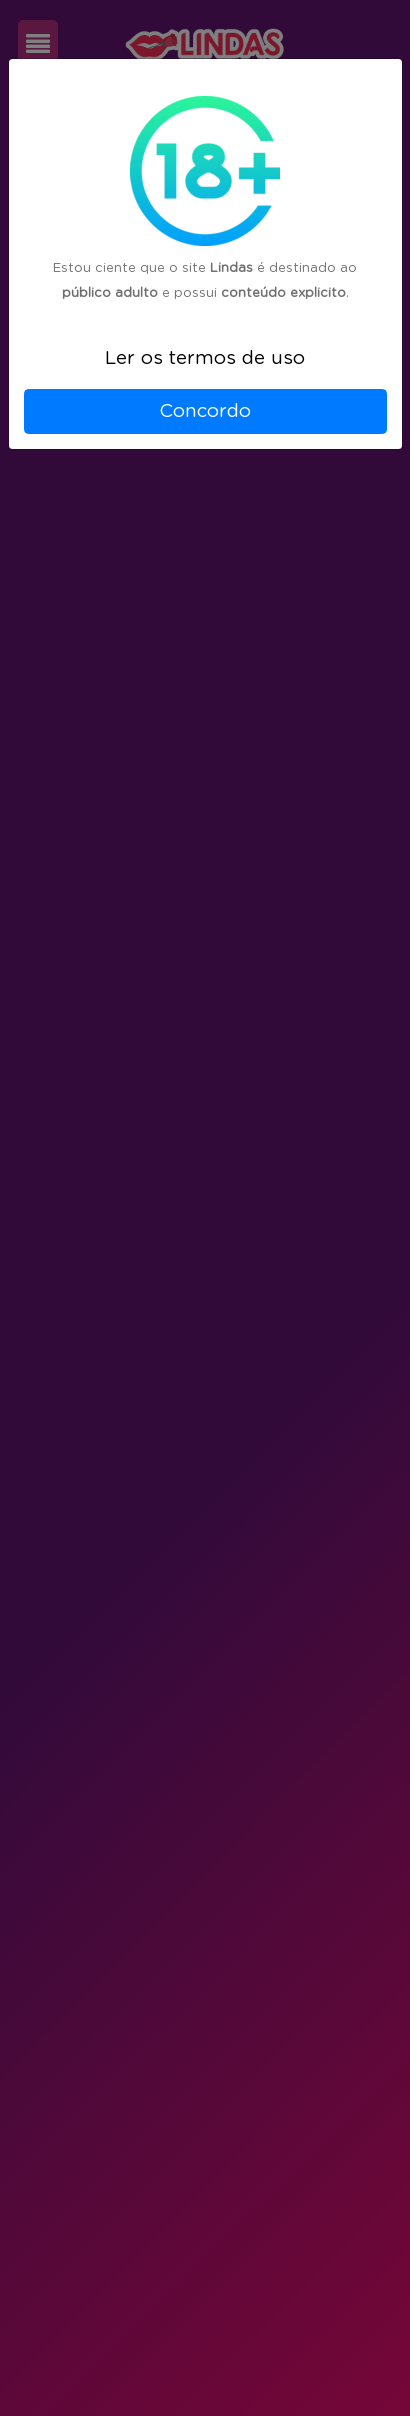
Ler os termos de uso (205, 358)
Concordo (205, 411)
